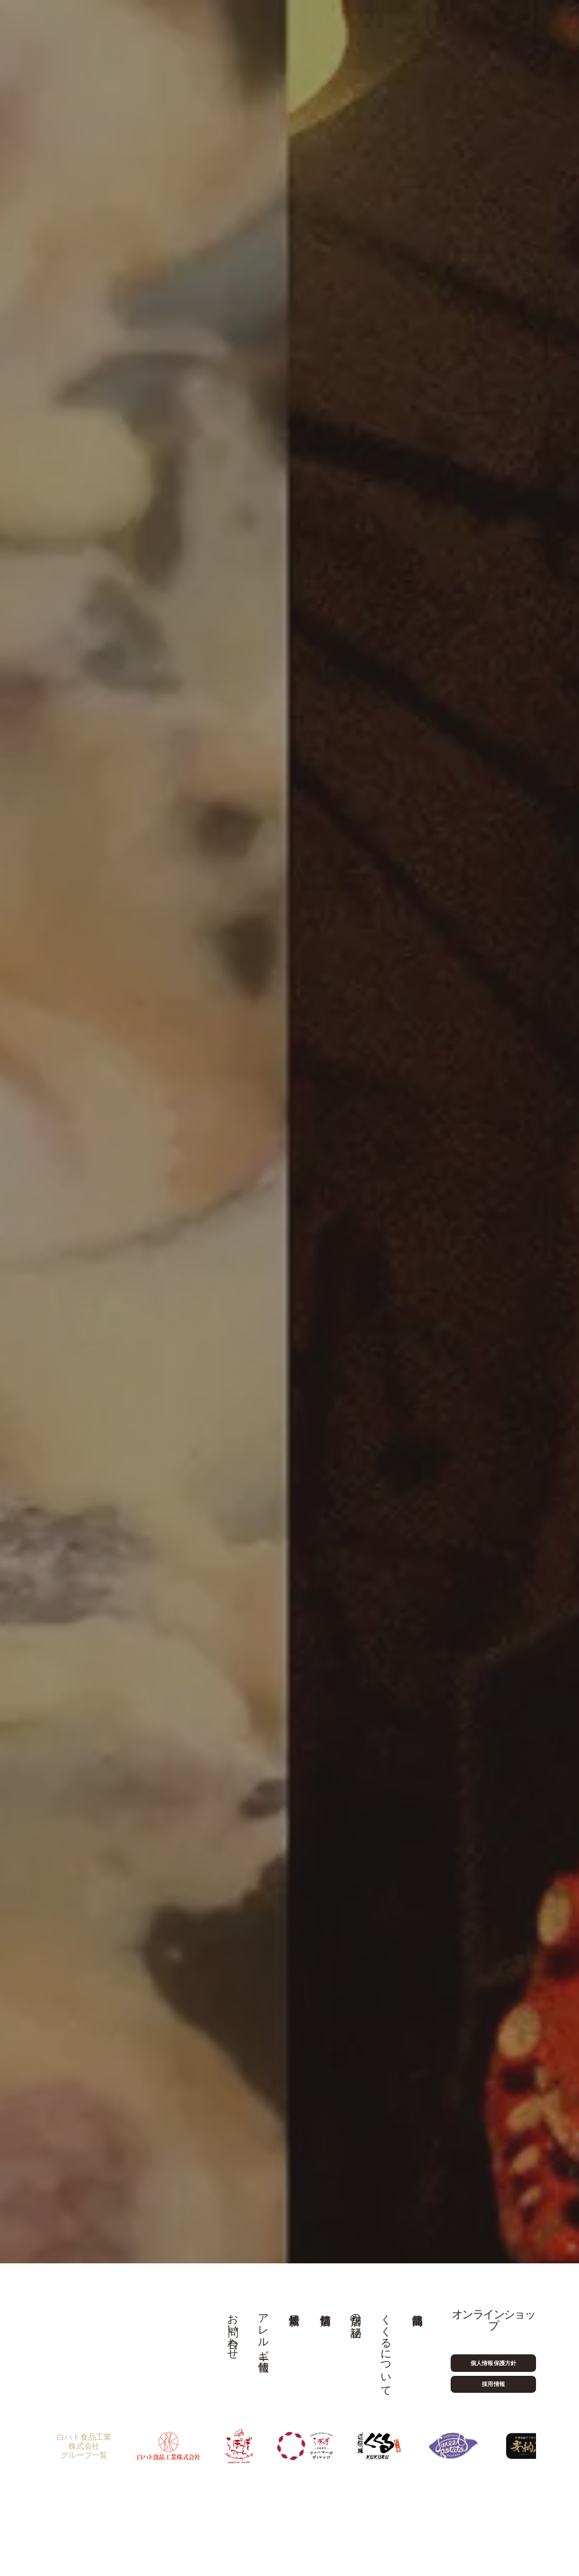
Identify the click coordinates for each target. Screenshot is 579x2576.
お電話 (143, 1236)
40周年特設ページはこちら (284, 595)
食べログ (187, 1236)
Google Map (153, 1597)
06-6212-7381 (201, 1404)
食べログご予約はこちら (380, 1401)
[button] (223, 2007)
